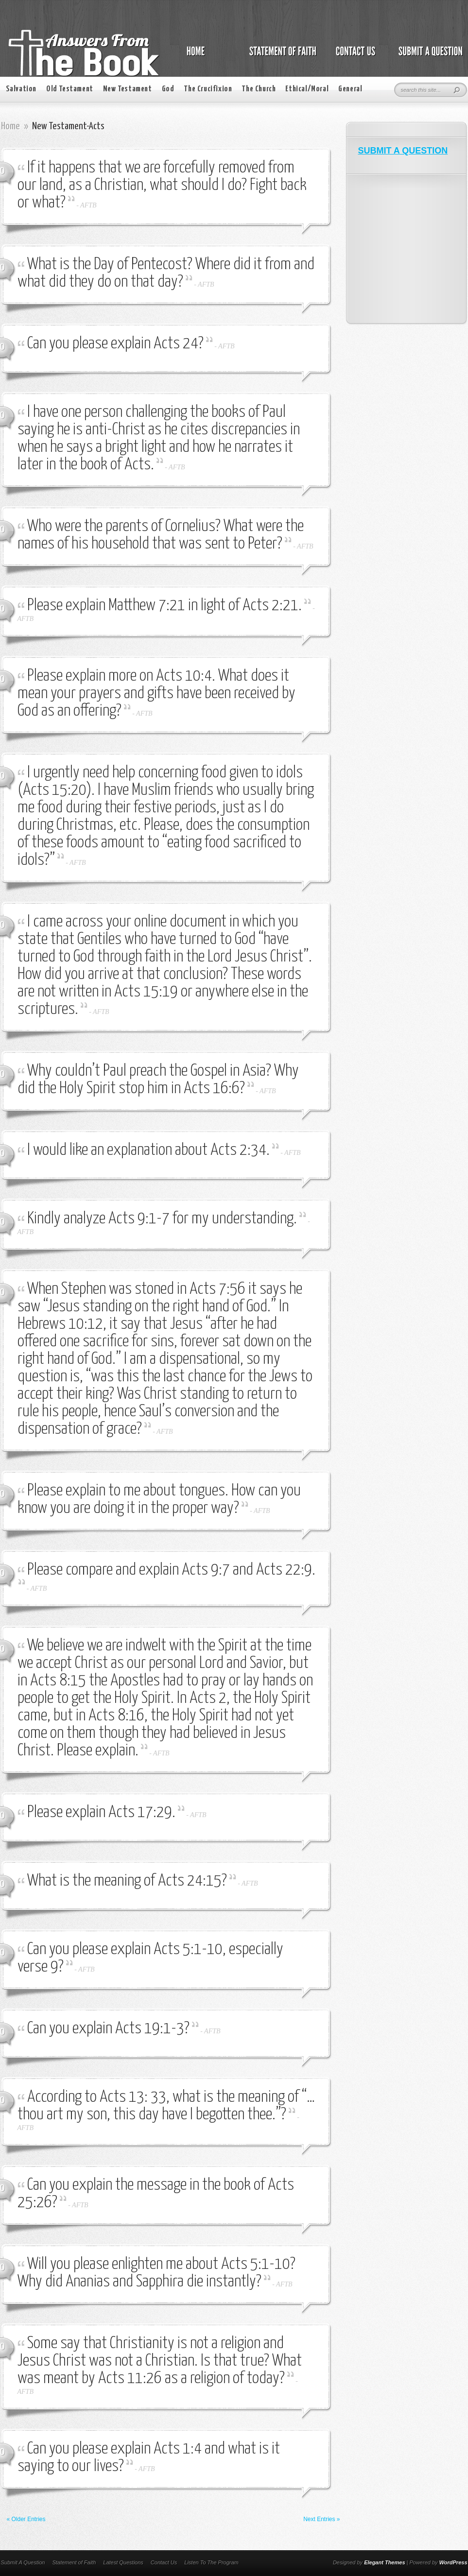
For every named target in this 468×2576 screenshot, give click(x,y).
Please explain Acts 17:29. (101, 1812)
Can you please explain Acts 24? (115, 344)
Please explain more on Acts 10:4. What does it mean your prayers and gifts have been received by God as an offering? (156, 693)
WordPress (453, 2562)
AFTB (88, 205)
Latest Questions (123, 2562)
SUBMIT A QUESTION (403, 150)
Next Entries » (321, 2519)
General (350, 89)
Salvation (21, 89)
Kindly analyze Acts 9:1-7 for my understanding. (162, 1219)
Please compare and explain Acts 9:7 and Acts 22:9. (171, 1570)
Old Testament (69, 89)
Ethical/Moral (307, 89)
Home (10, 126)
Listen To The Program (211, 2562)
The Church (259, 89)
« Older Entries (26, 2519)
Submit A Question (23, 2562)
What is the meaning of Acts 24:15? (127, 1881)
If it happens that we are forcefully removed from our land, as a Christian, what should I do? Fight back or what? (162, 185)
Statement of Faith (74, 2562)
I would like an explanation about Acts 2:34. (148, 1150)
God (168, 89)
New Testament (127, 89)
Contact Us (164, 2562)
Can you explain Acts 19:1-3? (108, 2029)
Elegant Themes (384, 2562)
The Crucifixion (208, 89)
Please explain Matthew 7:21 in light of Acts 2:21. (164, 606)
